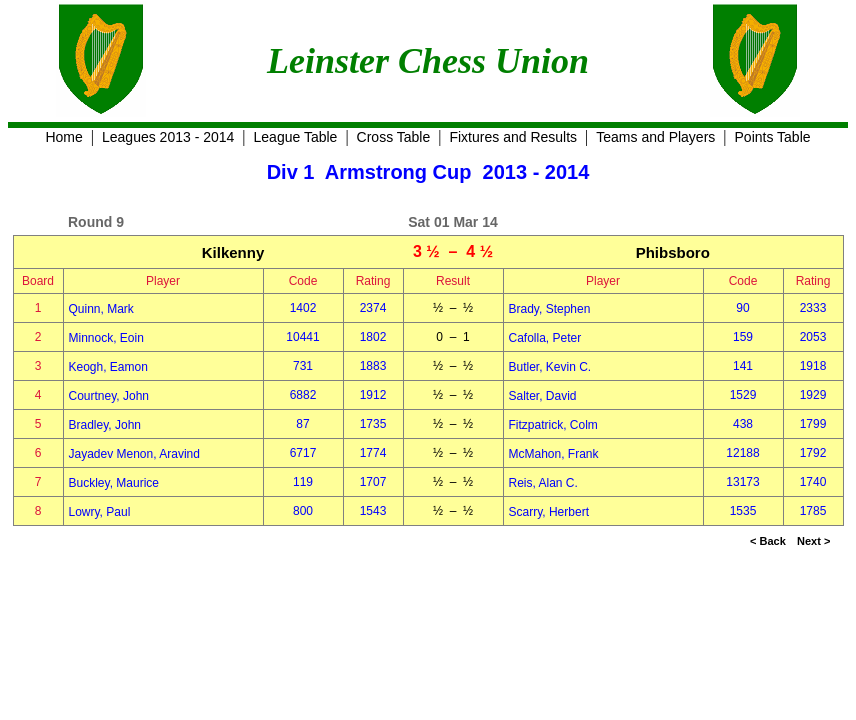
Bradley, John (105, 425)
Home (63, 137)
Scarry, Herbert (549, 512)
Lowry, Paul (100, 512)
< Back (768, 541)
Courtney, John (109, 396)
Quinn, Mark (101, 309)
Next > (813, 541)
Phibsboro (673, 252)
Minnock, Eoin (106, 338)
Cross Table (394, 137)
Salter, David (543, 396)
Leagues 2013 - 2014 (168, 137)
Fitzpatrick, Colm (553, 425)
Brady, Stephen (550, 309)
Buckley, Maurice (114, 483)
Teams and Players (655, 137)
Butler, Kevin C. (550, 367)
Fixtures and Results (513, 137)
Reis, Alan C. (543, 483)
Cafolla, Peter (545, 338)
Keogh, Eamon (108, 367)
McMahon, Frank (554, 454)
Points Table (773, 137)
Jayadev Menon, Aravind (134, 454)
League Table (296, 137)
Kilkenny (233, 252)
